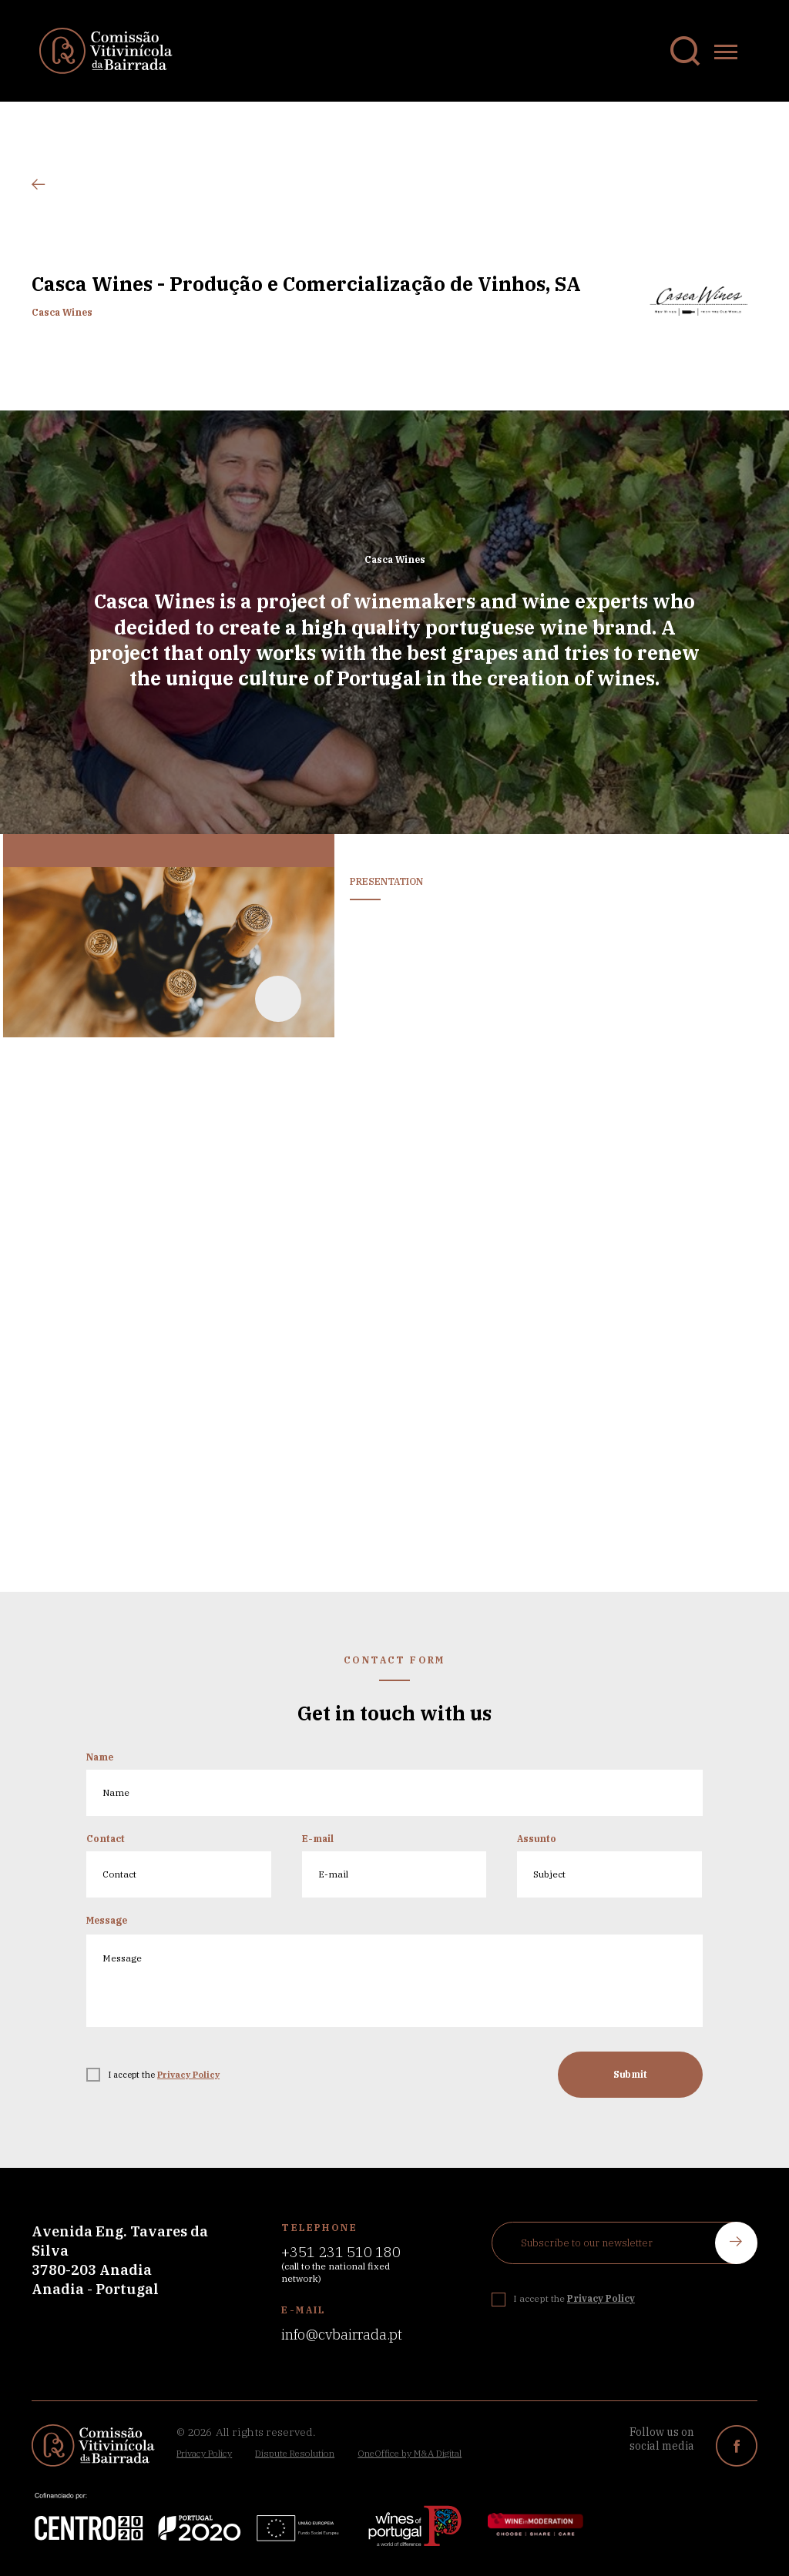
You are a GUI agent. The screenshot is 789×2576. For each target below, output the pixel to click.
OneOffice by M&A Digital (410, 2453)
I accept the (164, 2084)
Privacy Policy (204, 2453)
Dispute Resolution (294, 2453)
